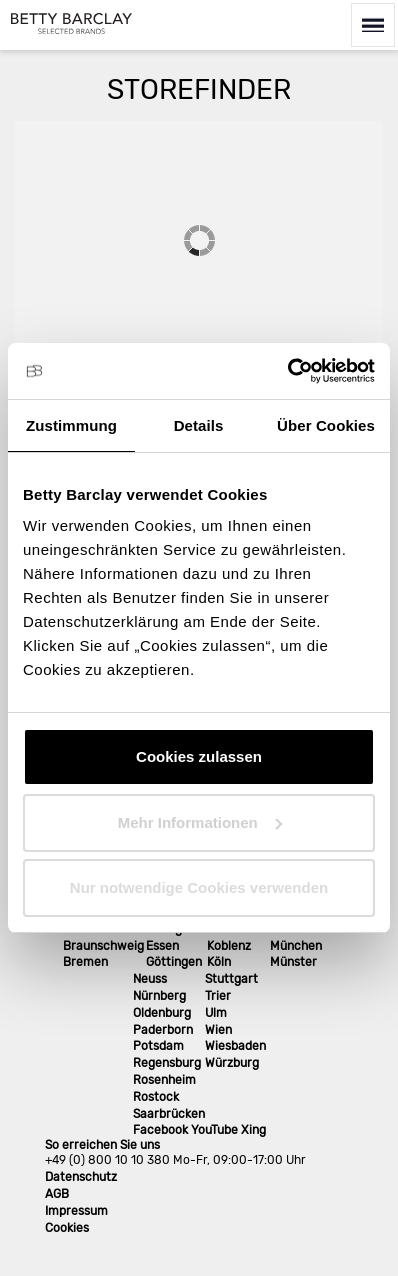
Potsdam (158, 1046)
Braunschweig (103, 946)
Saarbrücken (169, 1114)
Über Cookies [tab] (326, 425)
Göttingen (174, 962)
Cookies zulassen (199, 756)
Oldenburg (162, 1013)
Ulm (216, 1013)
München (296, 946)
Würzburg (232, 1063)
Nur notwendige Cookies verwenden (199, 887)
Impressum (76, 1211)
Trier (218, 996)
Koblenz (229, 946)
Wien (218, 1030)
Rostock (156, 1097)
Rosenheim (164, 1080)
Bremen (85, 962)
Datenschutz (81, 1177)
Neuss (150, 979)
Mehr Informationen (200, 822)
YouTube (214, 1130)
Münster (293, 962)
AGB (57, 1194)
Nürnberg (159, 996)
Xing (253, 1130)
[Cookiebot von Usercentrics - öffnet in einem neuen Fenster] (287, 371)
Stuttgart (231, 979)
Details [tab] (199, 425)
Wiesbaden (235, 1046)
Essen (162, 946)
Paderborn (163, 1030)
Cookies (67, 1228)
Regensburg (167, 1063)
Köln (219, 962)
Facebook (160, 1130)
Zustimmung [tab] (71, 425)
